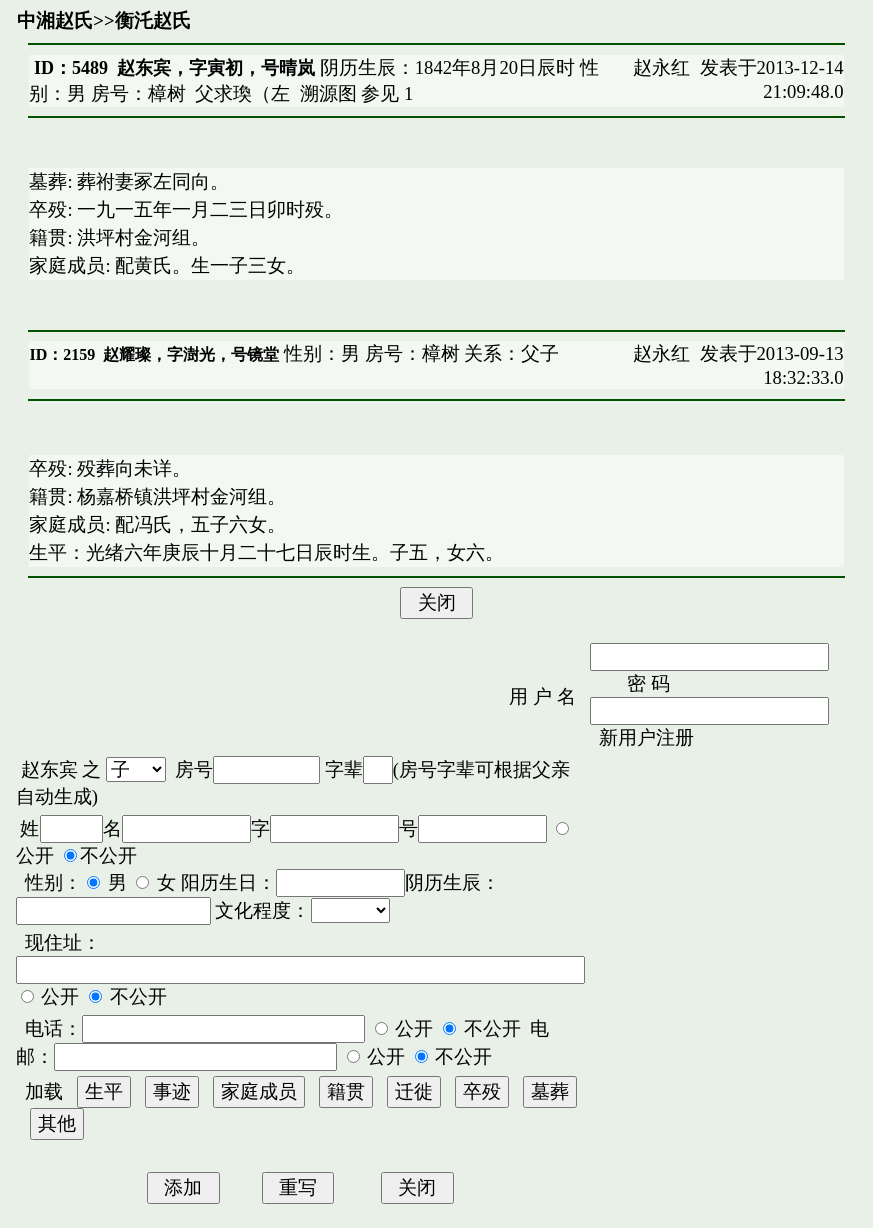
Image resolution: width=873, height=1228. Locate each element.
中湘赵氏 (55, 20)
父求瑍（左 (242, 93)
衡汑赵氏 (153, 20)
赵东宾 (49, 769)
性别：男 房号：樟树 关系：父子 (419, 353)
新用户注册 (646, 737)
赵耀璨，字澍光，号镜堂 (191, 354)
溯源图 (328, 93)
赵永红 (661, 67)
